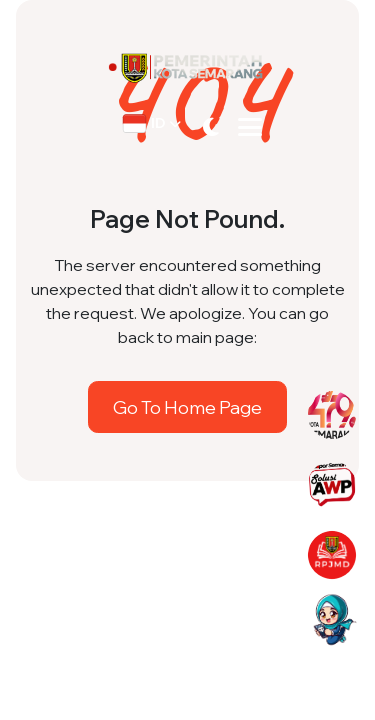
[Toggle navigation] (250, 127)
